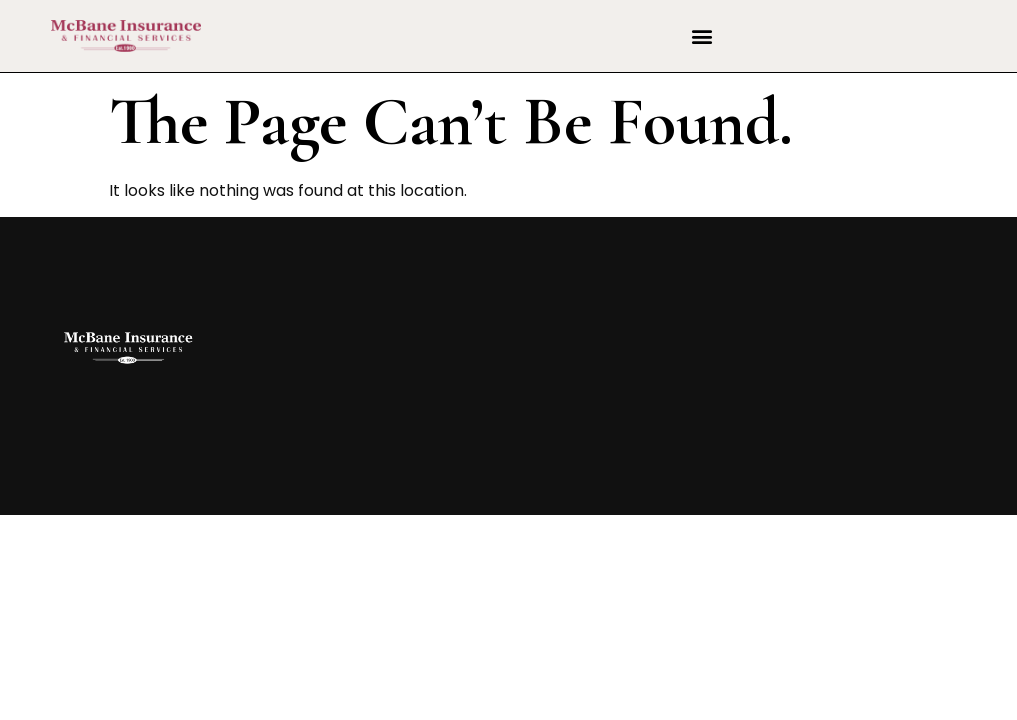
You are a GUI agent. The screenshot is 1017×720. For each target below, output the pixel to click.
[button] (701, 36)
